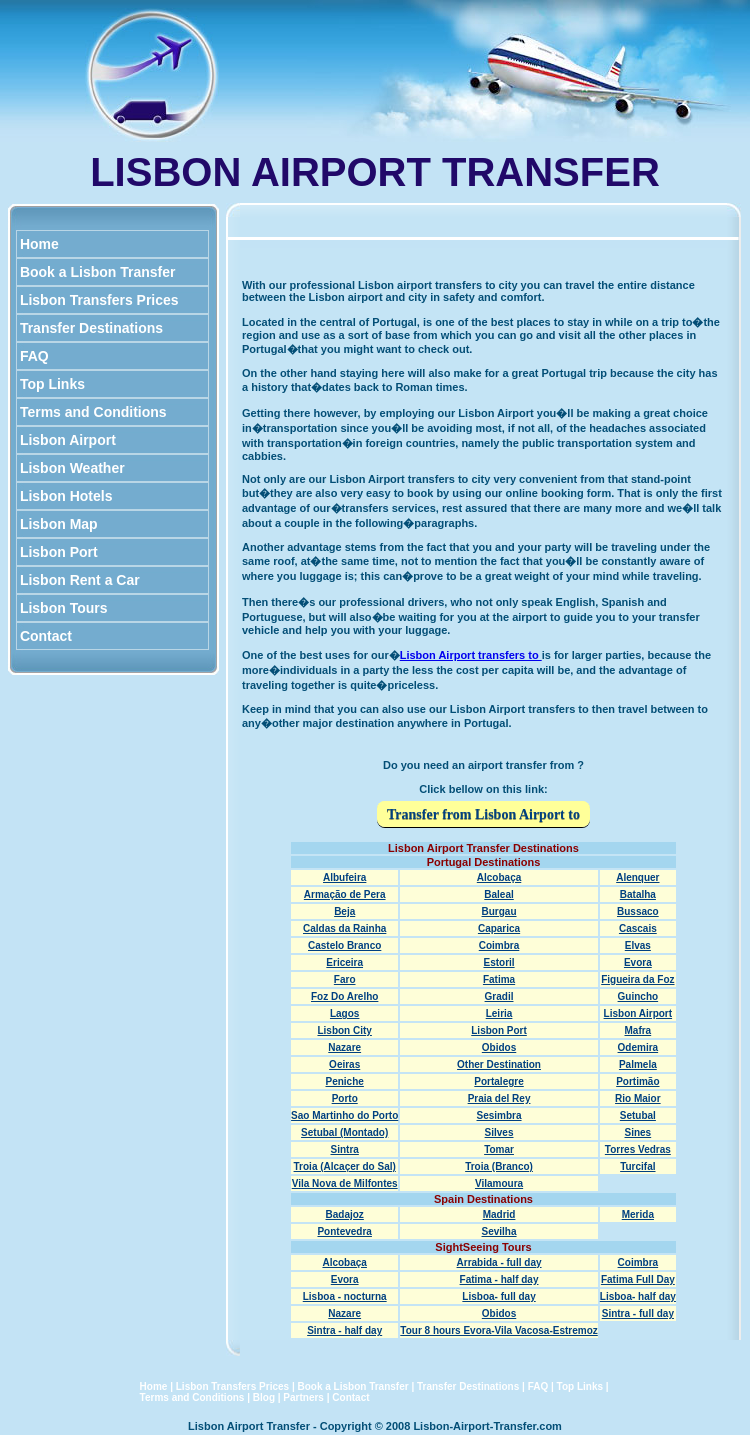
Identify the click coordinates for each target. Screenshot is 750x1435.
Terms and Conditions (93, 412)
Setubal (638, 1115)
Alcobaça (499, 877)
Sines (638, 1132)
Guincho (638, 996)
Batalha (638, 894)
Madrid (499, 1214)
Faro (345, 979)
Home (39, 244)
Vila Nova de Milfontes (345, 1183)
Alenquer (637, 877)
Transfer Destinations (91, 328)
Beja (344, 911)
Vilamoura (499, 1183)
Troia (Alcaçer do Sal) (345, 1166)
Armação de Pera (345, 894)
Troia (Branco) (499, 1166)
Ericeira (344, 962)
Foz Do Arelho (344, 996)
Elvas (638, 945)
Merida (638, 1214)
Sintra (345, 1149)
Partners (303, 1397)
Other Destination (499, 1064)
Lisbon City (344, 1030)
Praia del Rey (499, 1098)
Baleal (498, 894)
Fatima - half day (499, 1279)
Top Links (52, 384)
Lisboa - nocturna (345, 1296)
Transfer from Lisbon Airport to (483, 814)
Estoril (498, 962)
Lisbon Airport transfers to (471, 655)
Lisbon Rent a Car (80, 580)
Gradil (499, 996)
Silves (499, 1132)
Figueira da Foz (637, 979)
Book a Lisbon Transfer (97, 272)
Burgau (499, 911)
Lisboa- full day (498, 1296)
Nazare (344, 1047)
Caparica (499, 928)
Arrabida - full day (499, 1262)
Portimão (637, 1081)
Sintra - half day (344, 1330)
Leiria (499, 1013)
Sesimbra (499, 1115)
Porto (345, 1098)
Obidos (499, 1047)
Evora (638, 962)
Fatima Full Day (638, 1279)
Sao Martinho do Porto (344, 1115)
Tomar (499, 1149)
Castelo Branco (344, 945)
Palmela (638, 1064)
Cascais (638, 928)
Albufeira (344, 877)
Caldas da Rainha (344, 928)
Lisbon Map (59, 524)
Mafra (638, 1030)
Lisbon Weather (72, 468)
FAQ (34, 356)
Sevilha (499, 1231)
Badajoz (345, 1214)
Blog (264, 1397)
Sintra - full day (638, 1313)
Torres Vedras (638, 1149)
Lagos (344, 1013)
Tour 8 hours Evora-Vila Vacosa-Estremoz (498, 1330)
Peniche (345, 1081)
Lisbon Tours (63, 608)
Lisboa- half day (638, 1296)
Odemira (638, 1047)
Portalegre (498, 1081)
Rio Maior (638, 1098)
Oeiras (344, 1064)
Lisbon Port (59, 552)
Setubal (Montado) (344, 1132)
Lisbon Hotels (66, 496)
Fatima (499, 979)
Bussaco (638, 911)
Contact (46, 636)
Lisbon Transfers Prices (99, 300)
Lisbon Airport (68, 440)
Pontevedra (344, 1231)
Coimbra (499, 945)
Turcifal (637, 1166)
